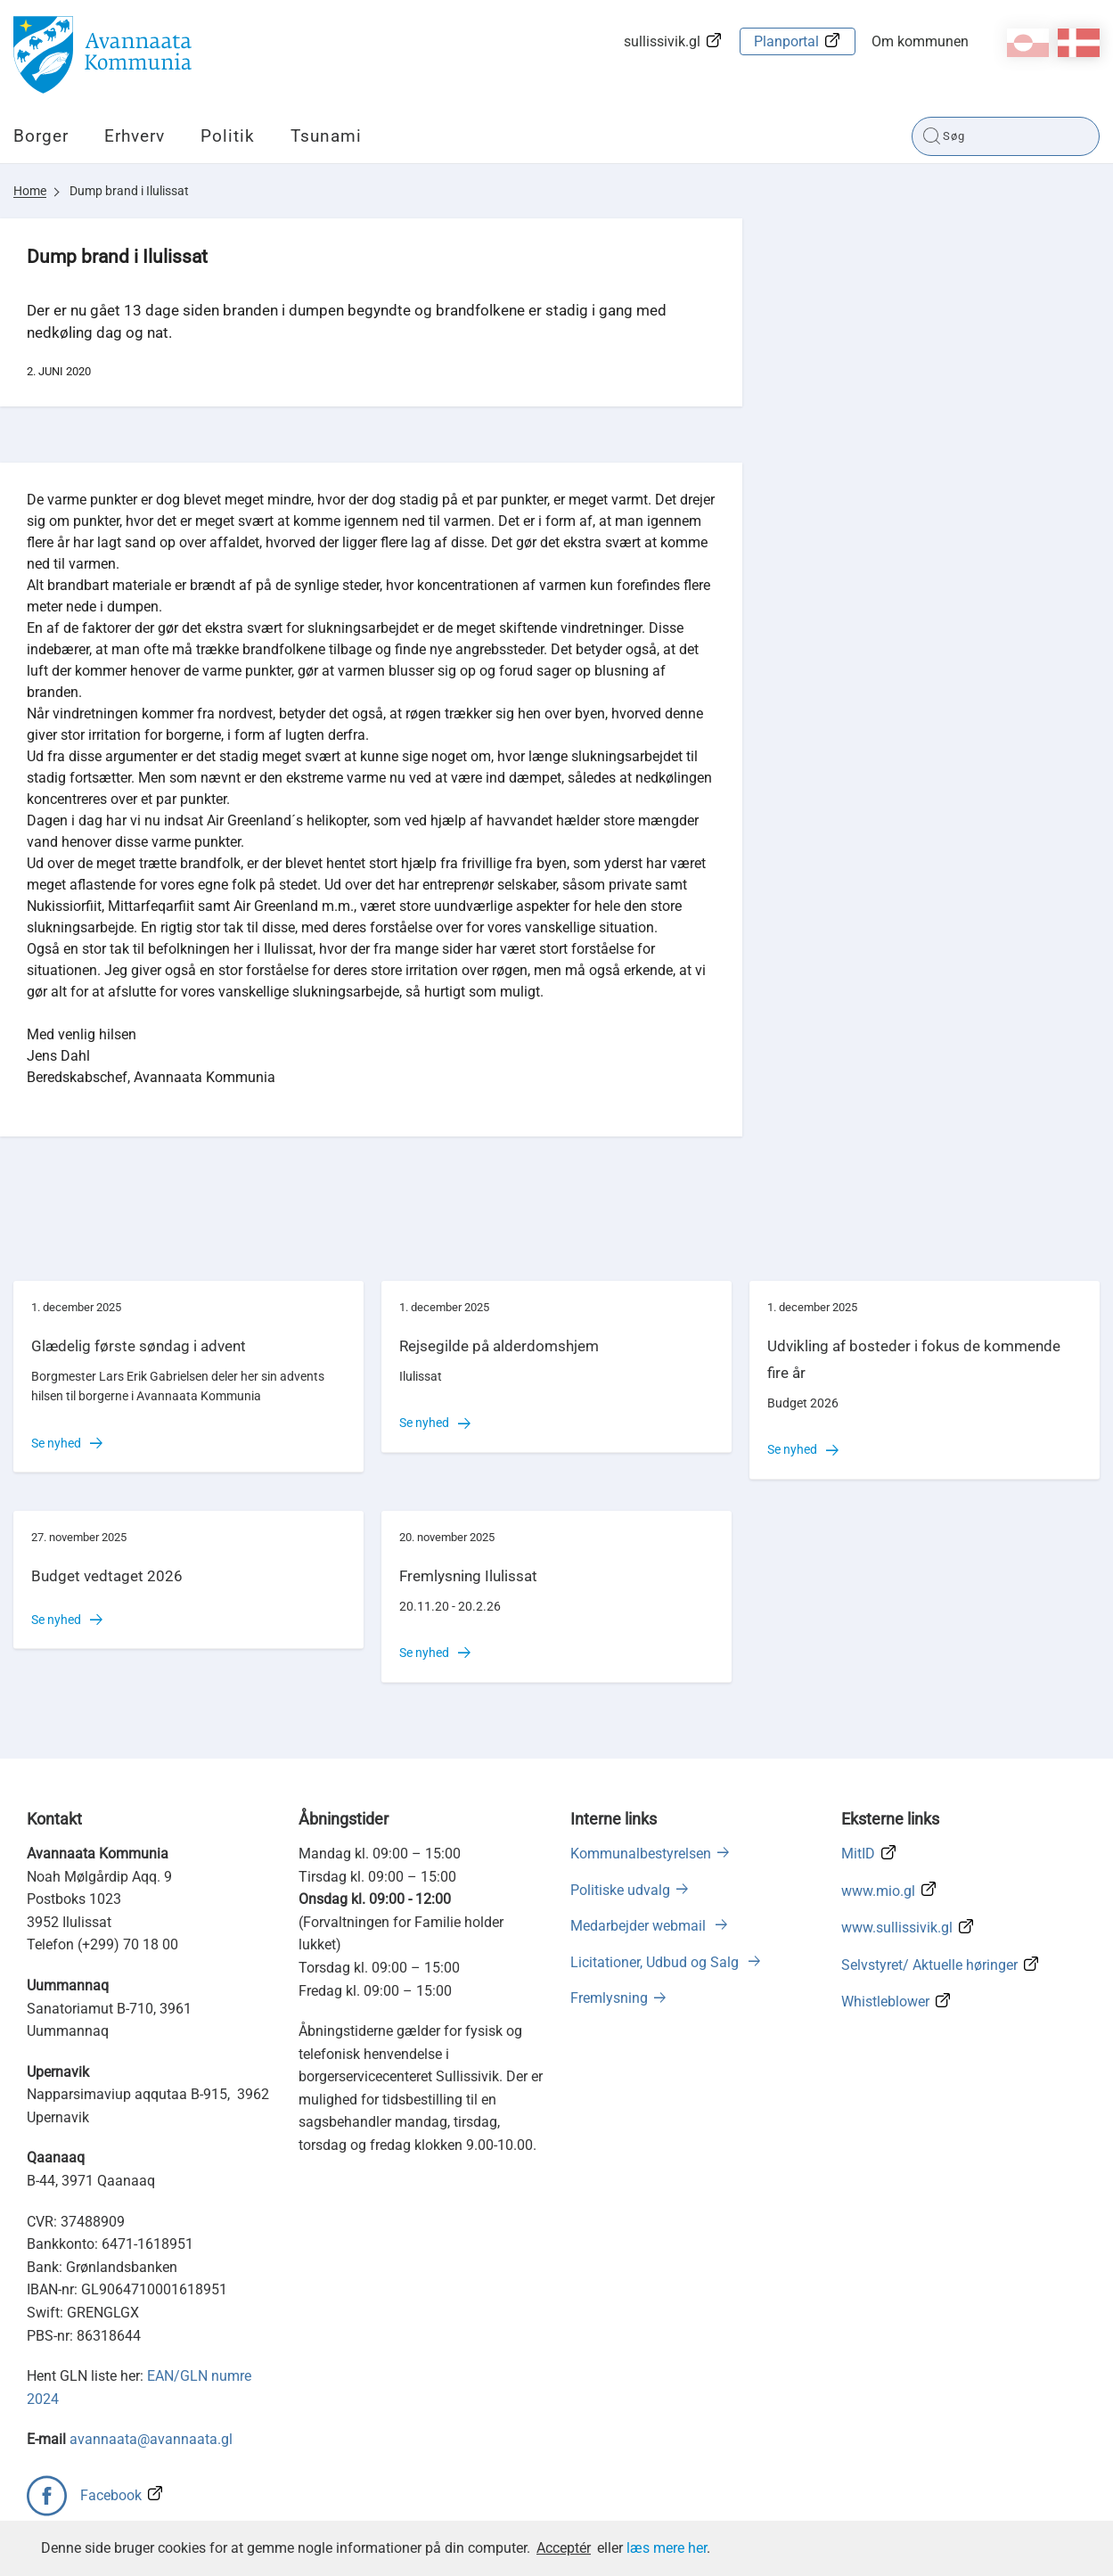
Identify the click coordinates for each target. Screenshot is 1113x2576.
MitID (858, 1853)
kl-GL (1028, 43)
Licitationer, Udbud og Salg (656, 1962)
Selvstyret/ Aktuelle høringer (929, 1965)
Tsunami (326, 136)
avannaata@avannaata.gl (151, 2439)
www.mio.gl (878, 1891)
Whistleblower (885, 2001)
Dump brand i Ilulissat (129, 191)
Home (29, 191)
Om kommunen (920, 41)
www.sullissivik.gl (897, 1927)
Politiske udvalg (620, 1890)
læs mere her (666, 2547)
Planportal (786, 41)
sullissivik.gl (662, 41)
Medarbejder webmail (639, 1925)
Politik (228, 136)
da (1079, 43)
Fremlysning (609, 1997)
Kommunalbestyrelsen (640, 1853)
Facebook (111, 2495)
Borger (41, 136)
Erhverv (134, 136)
